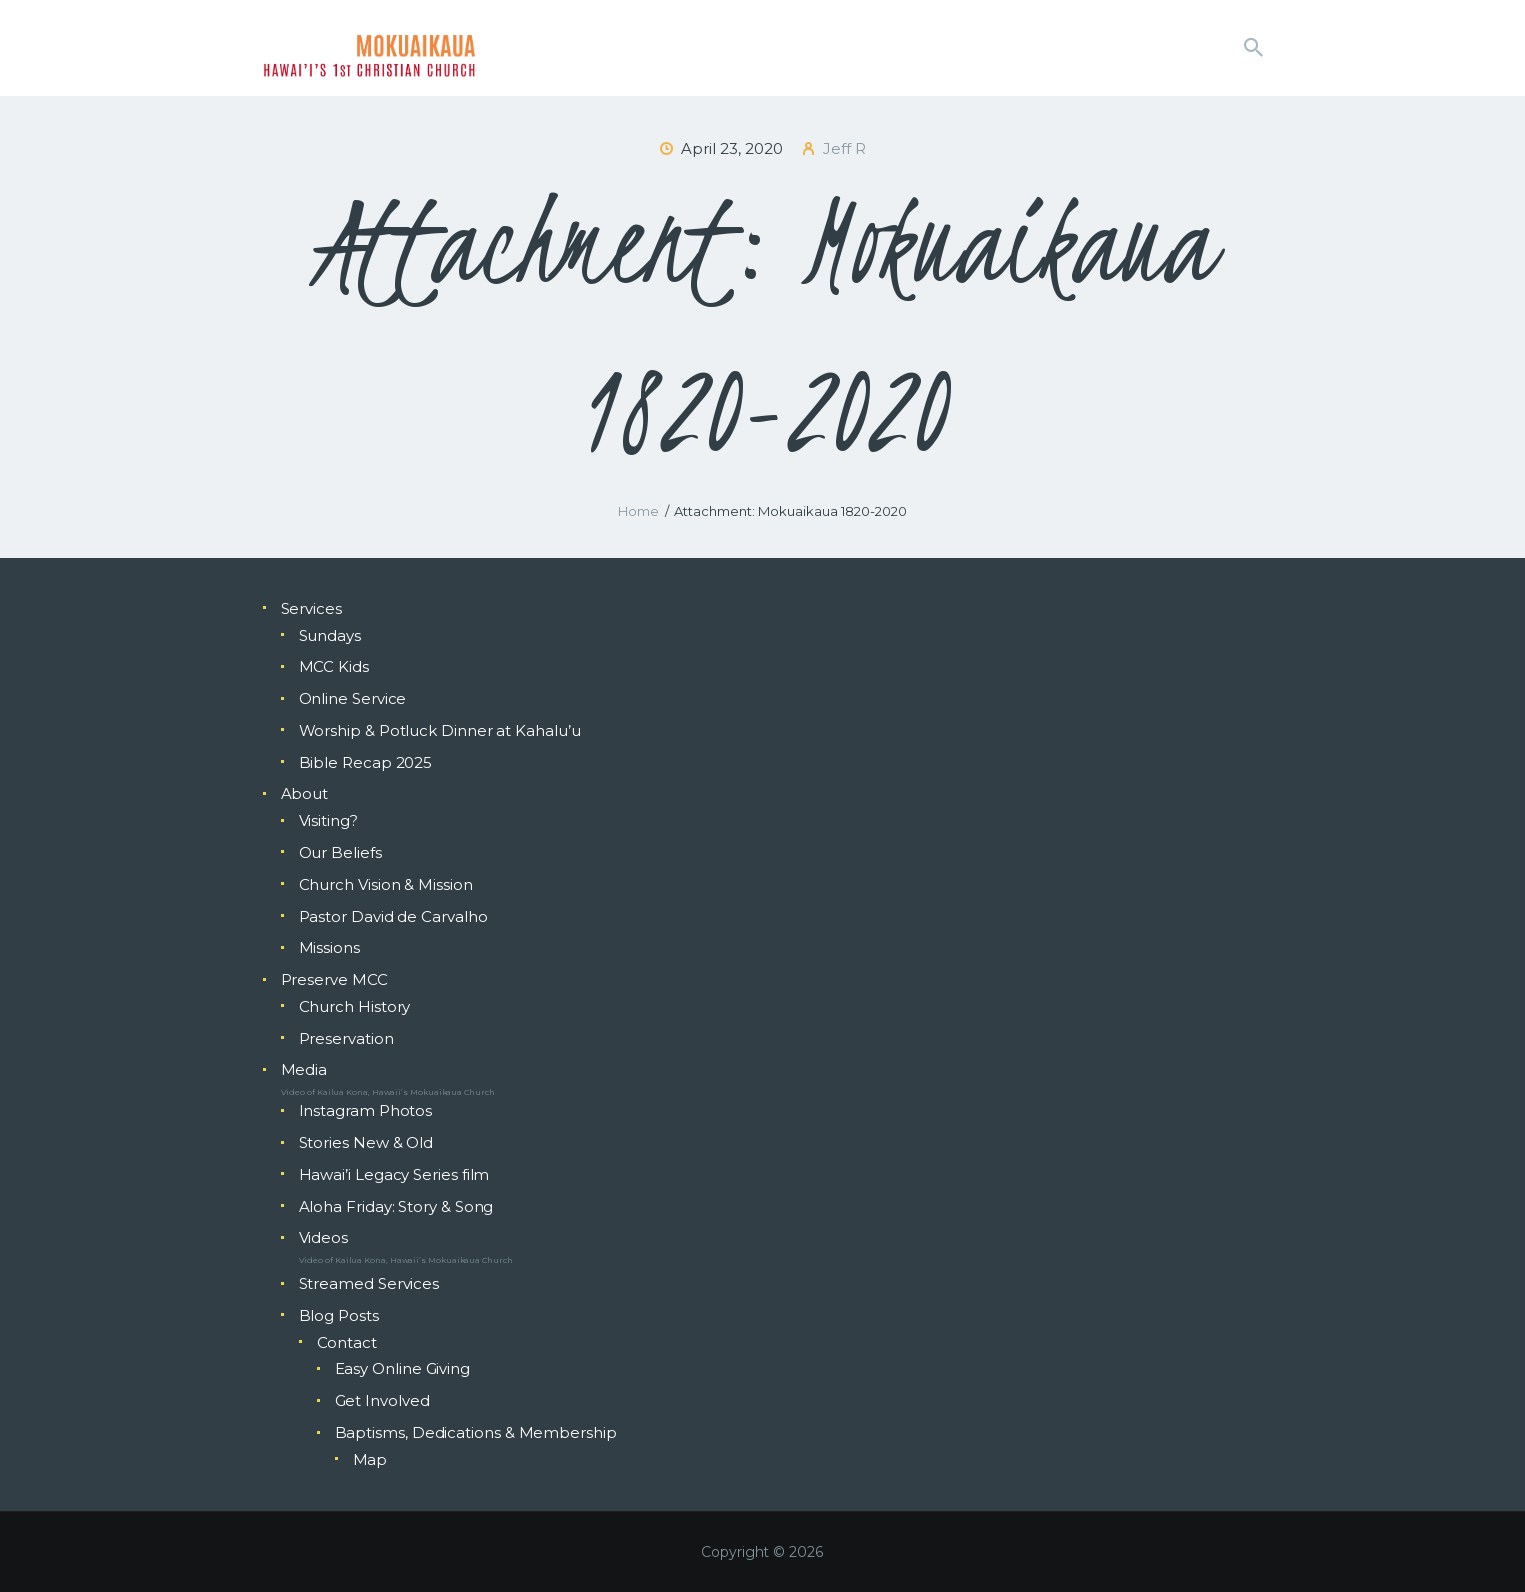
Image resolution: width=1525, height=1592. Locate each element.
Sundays (330, 635)
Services (311, 608)
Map (370, 1459)
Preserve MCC (334, 979)
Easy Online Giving (403, 1368)
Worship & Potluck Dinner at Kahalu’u (440, 730)
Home (638, 511)
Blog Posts (339, 1315)
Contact (347, 1342)
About (305, 793)
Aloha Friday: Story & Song (396, 1206)
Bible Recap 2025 (366, 762)
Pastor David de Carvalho (393, 916)
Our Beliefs (340, 852)
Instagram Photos (366, 1110)
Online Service (353, 698)
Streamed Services (369, 1283)
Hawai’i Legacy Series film (394, 1174)
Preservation (346, 1038)
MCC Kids (334, 666)
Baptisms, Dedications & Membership (476, 1432)
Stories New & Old (366, 1142)
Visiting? (328, 820)
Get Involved (382, 1400)
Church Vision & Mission (386, 884)
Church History (355, 1006)
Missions (329, 947)
